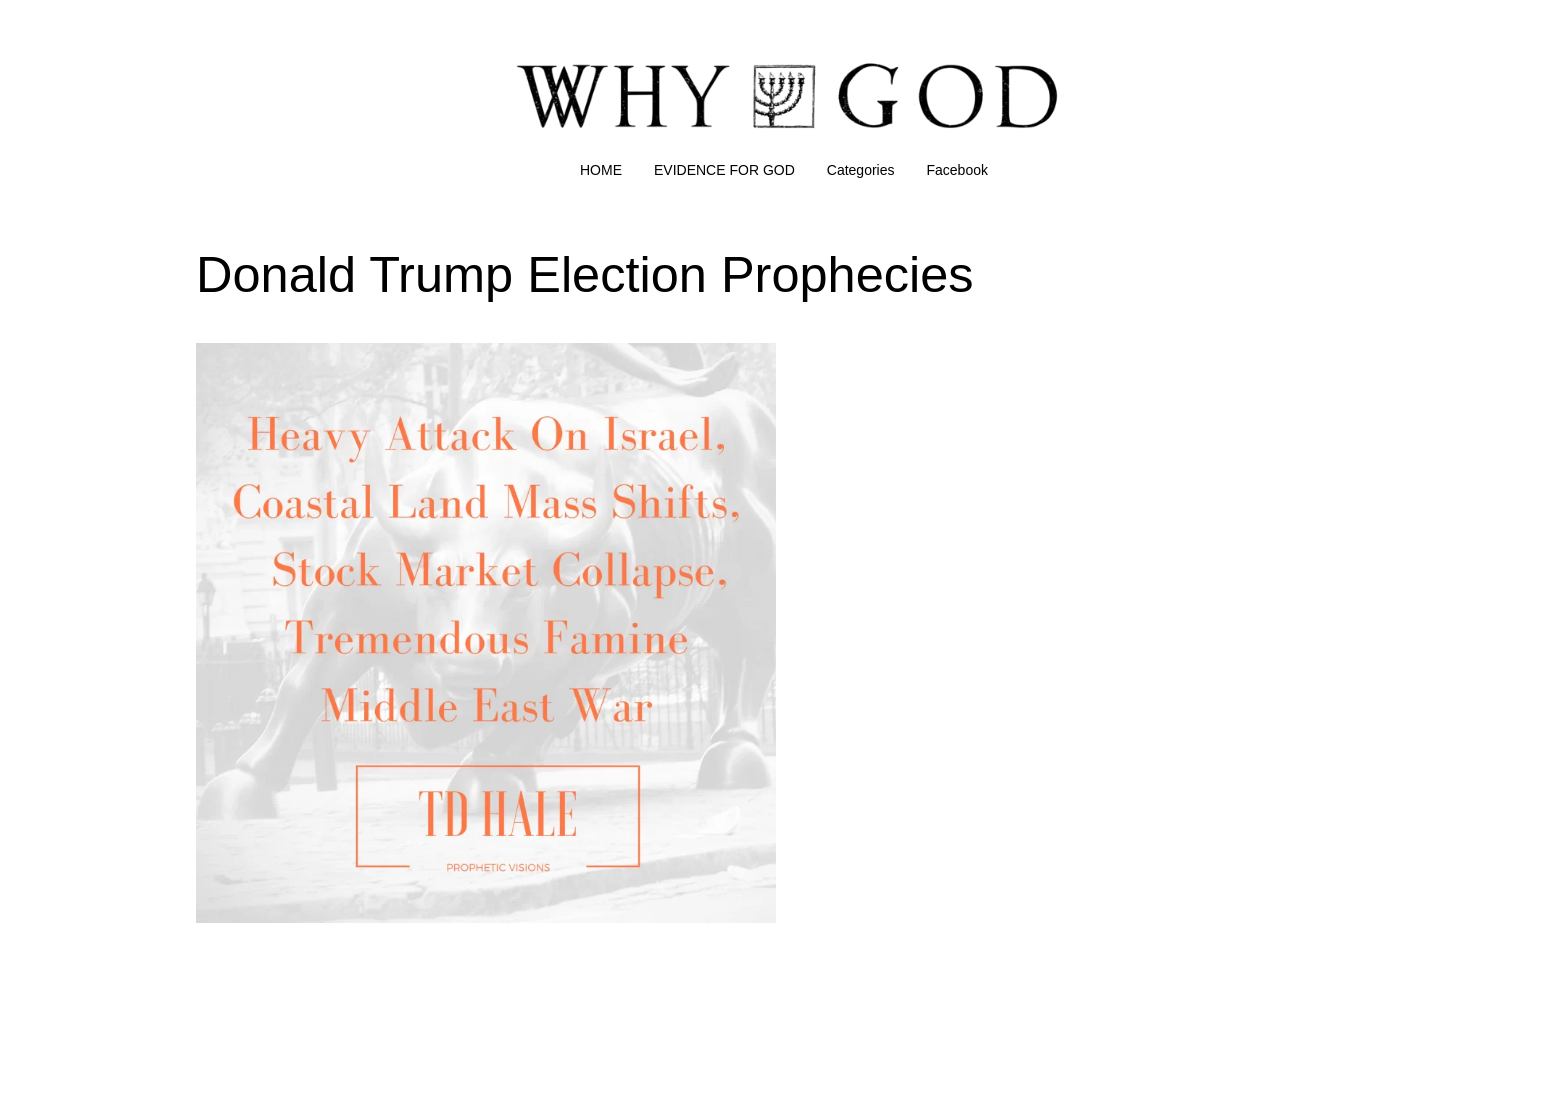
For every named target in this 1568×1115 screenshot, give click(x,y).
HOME (601, 170)
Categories (861, 170)
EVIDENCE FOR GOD (724, 170)
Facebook (957, 170)
